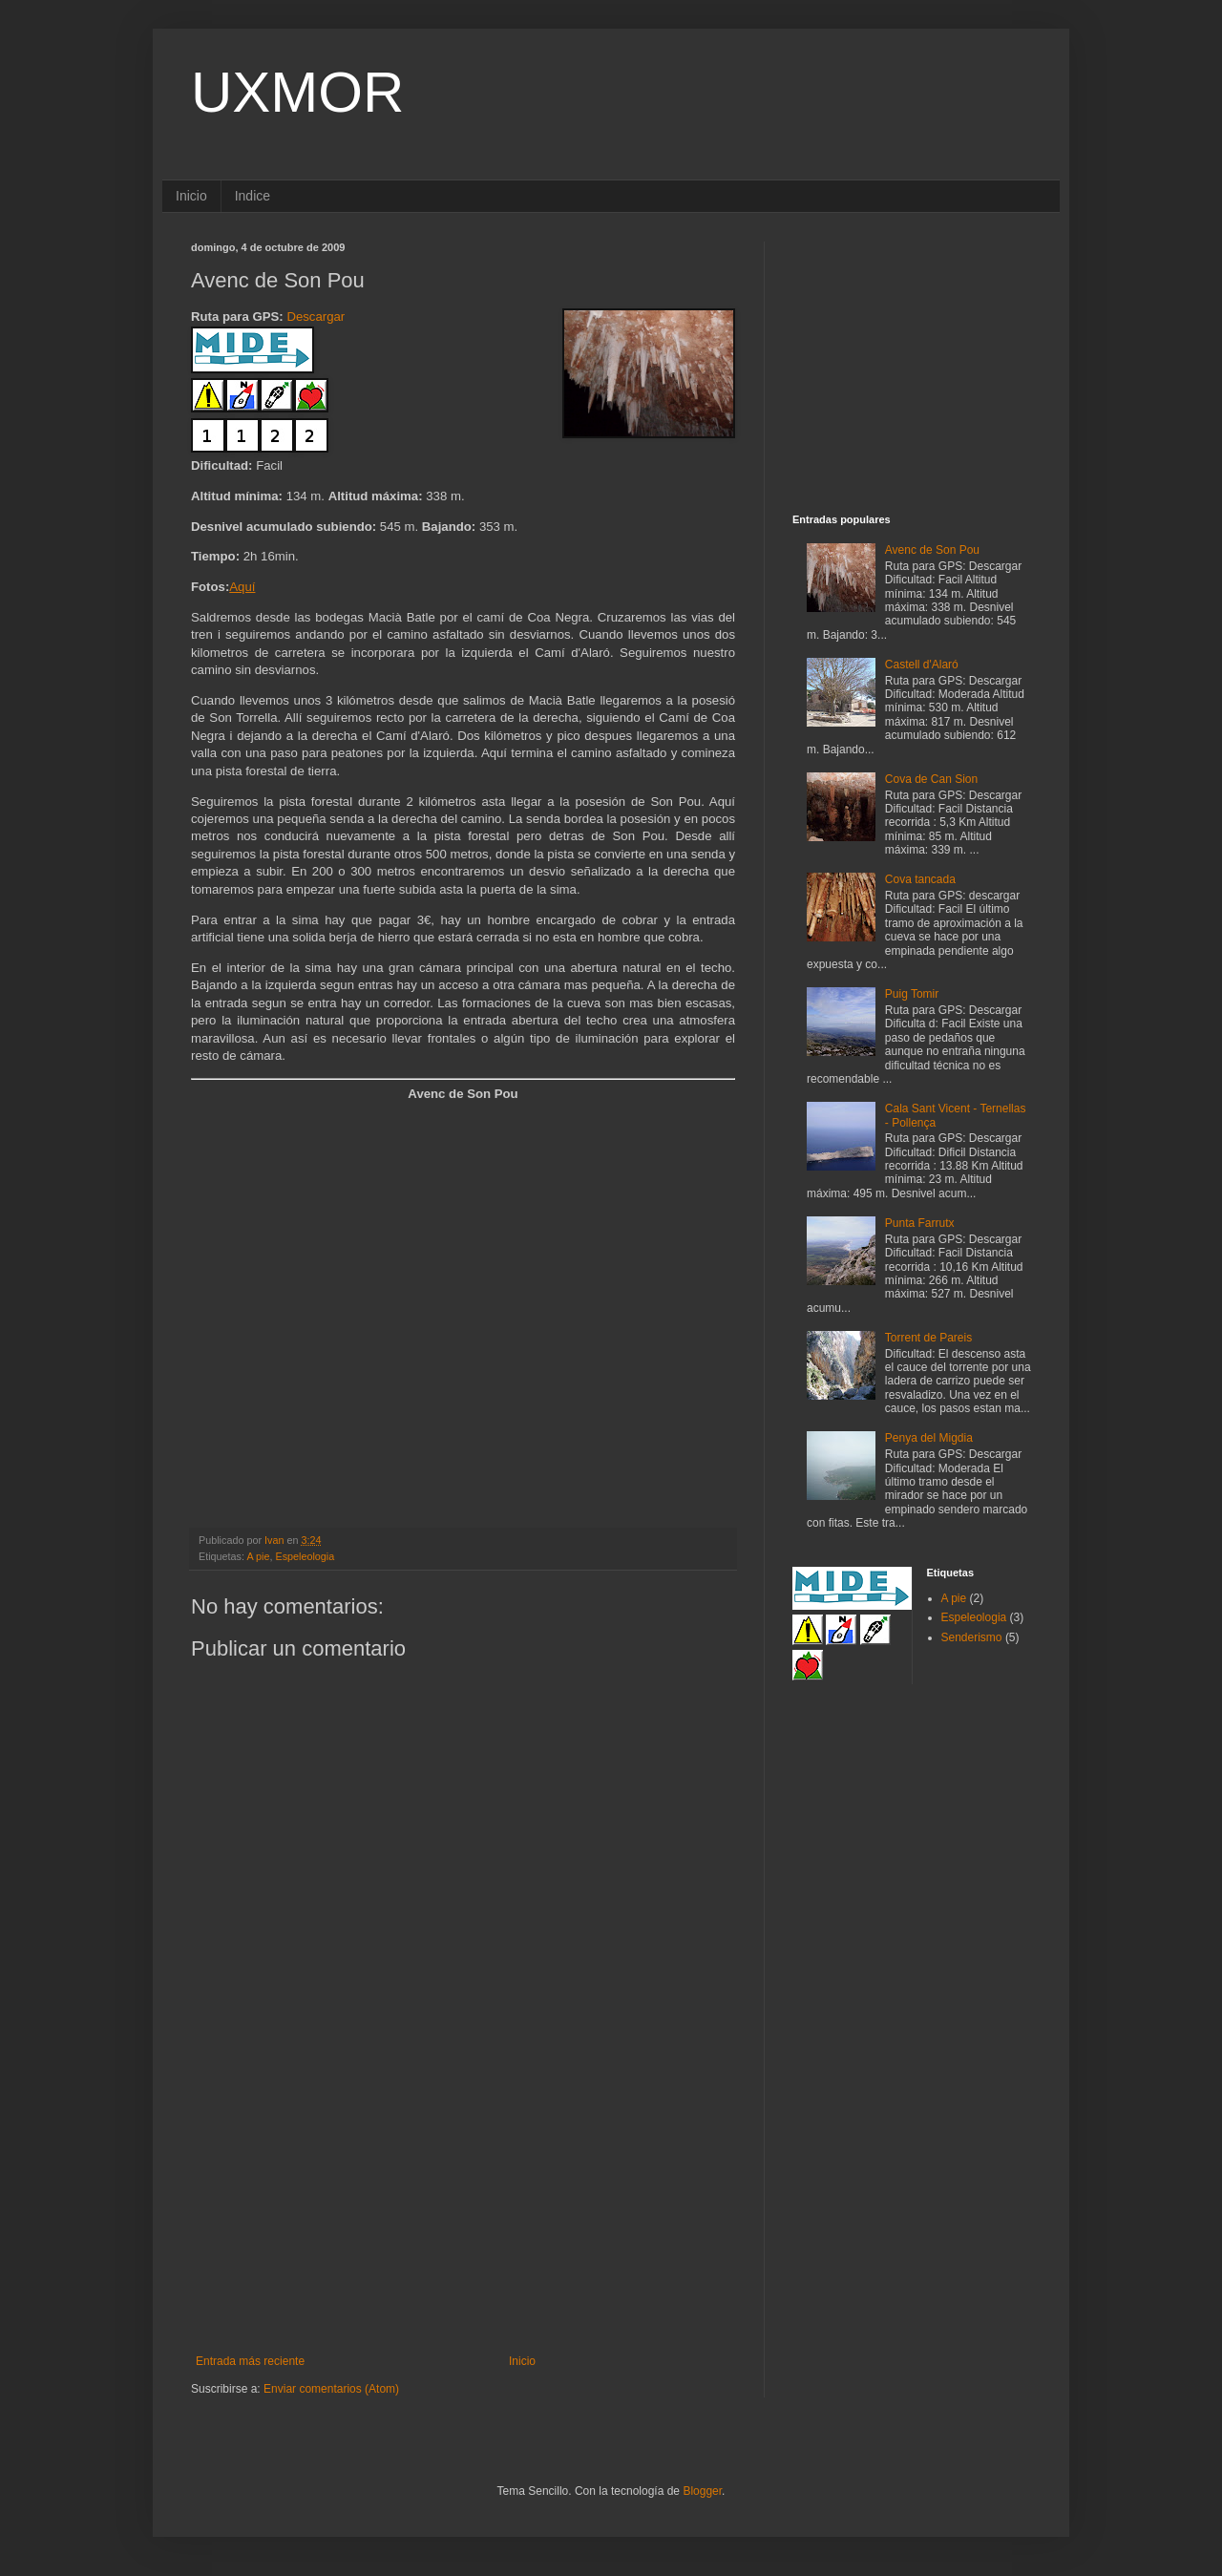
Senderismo (971, 1637)
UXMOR (297, 92)
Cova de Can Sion (931, 779)
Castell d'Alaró (922, 664)
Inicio (191, 195)
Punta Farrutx (920, 1223)
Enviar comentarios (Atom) (331, 2389)
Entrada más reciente (250, 2361)
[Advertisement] (463, 2211)
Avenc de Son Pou (932, 550)
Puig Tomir (911, 994)
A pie (257, 1556)
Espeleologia (304, 1556)
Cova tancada (920, 879)
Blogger (702, 2491)
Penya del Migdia (929, 1438)
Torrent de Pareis (928, 1337)
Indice (252, 195)
